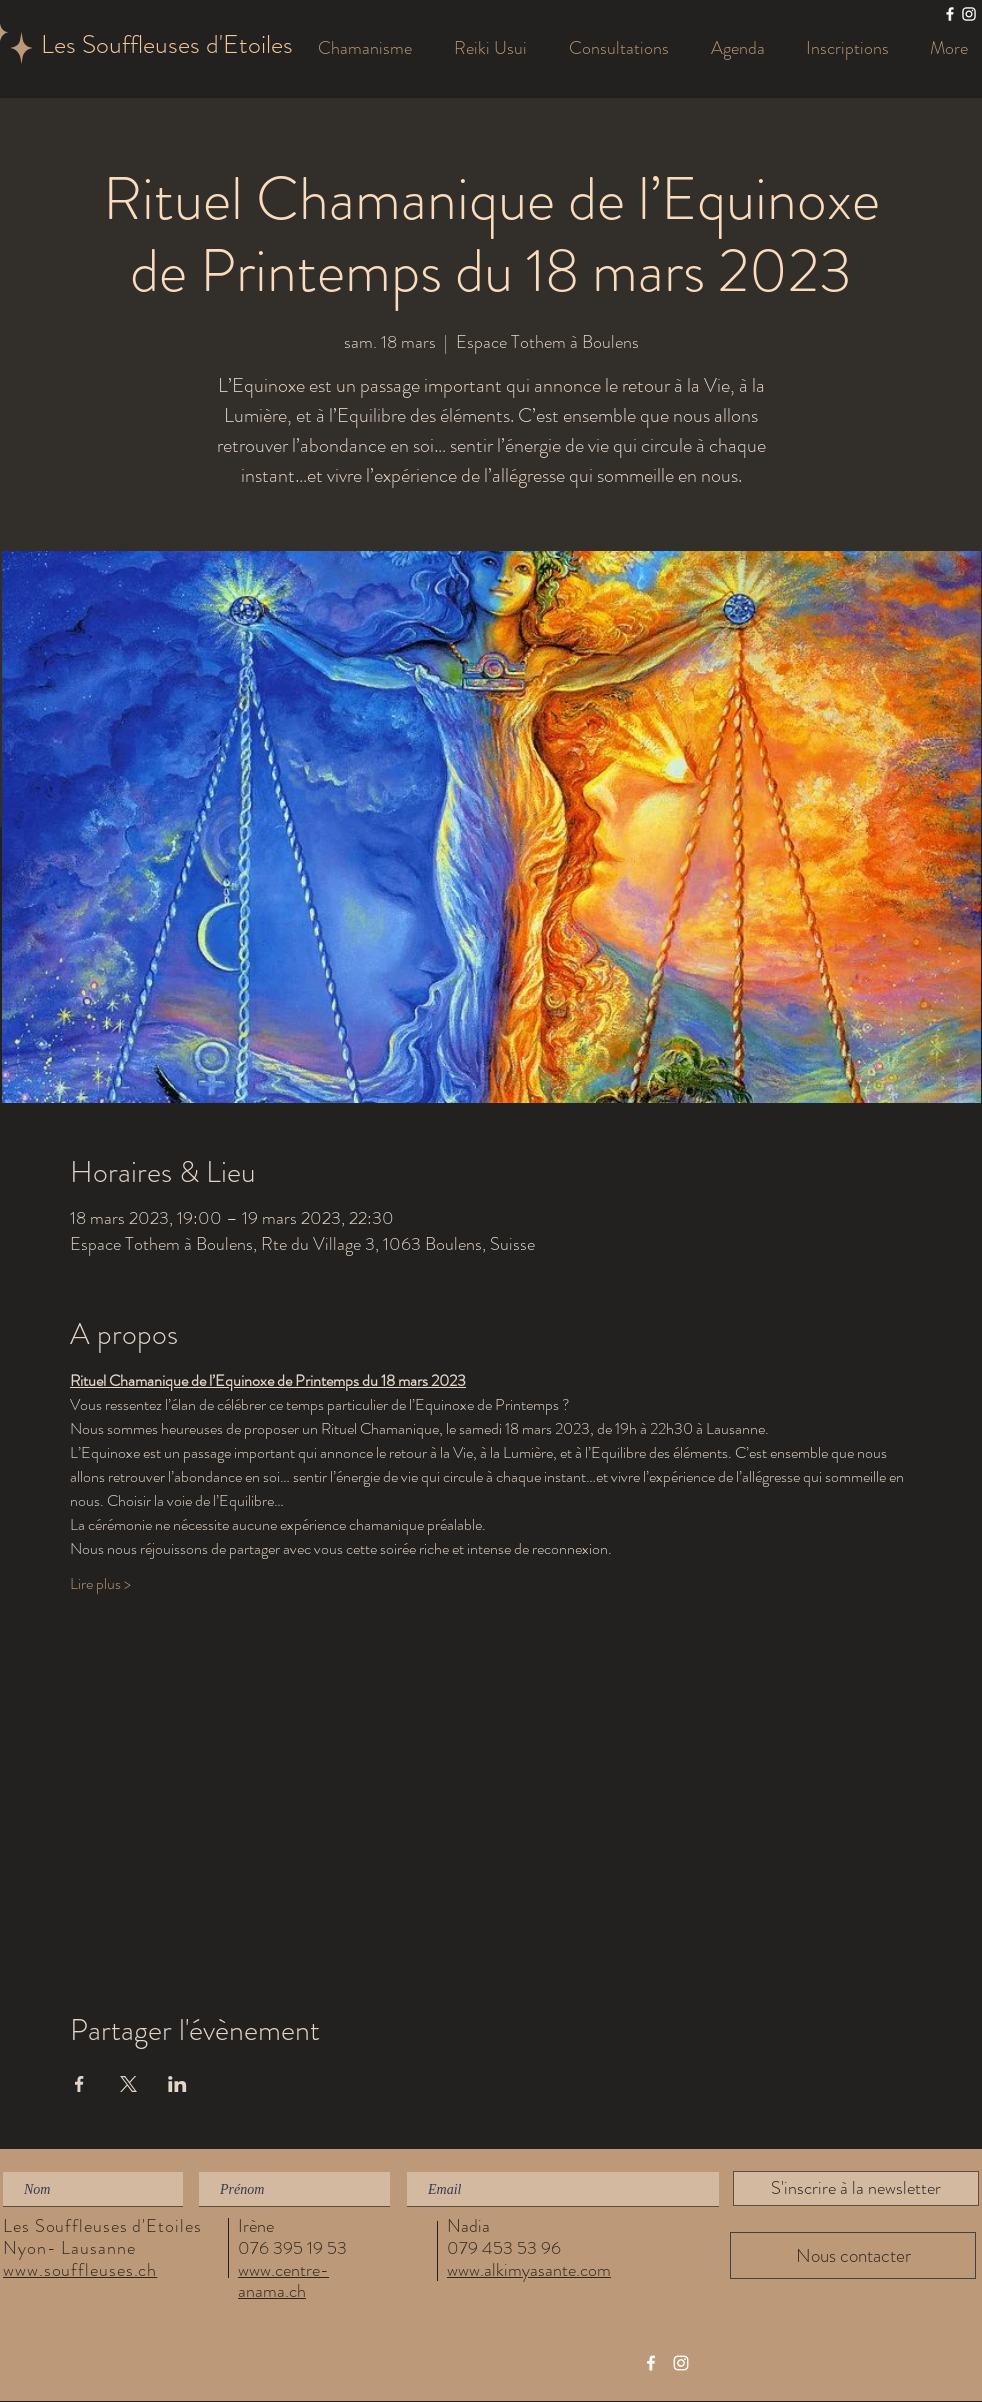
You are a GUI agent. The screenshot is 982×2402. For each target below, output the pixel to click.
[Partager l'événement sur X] (128, 2084)
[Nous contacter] (853, 2255)
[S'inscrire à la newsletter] (856, 2188)
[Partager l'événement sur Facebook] (79, 2084)
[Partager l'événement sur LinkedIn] (177, 2084)
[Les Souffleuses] (950, 14)
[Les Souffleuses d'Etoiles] (186, 45)
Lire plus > (100, 1584)
